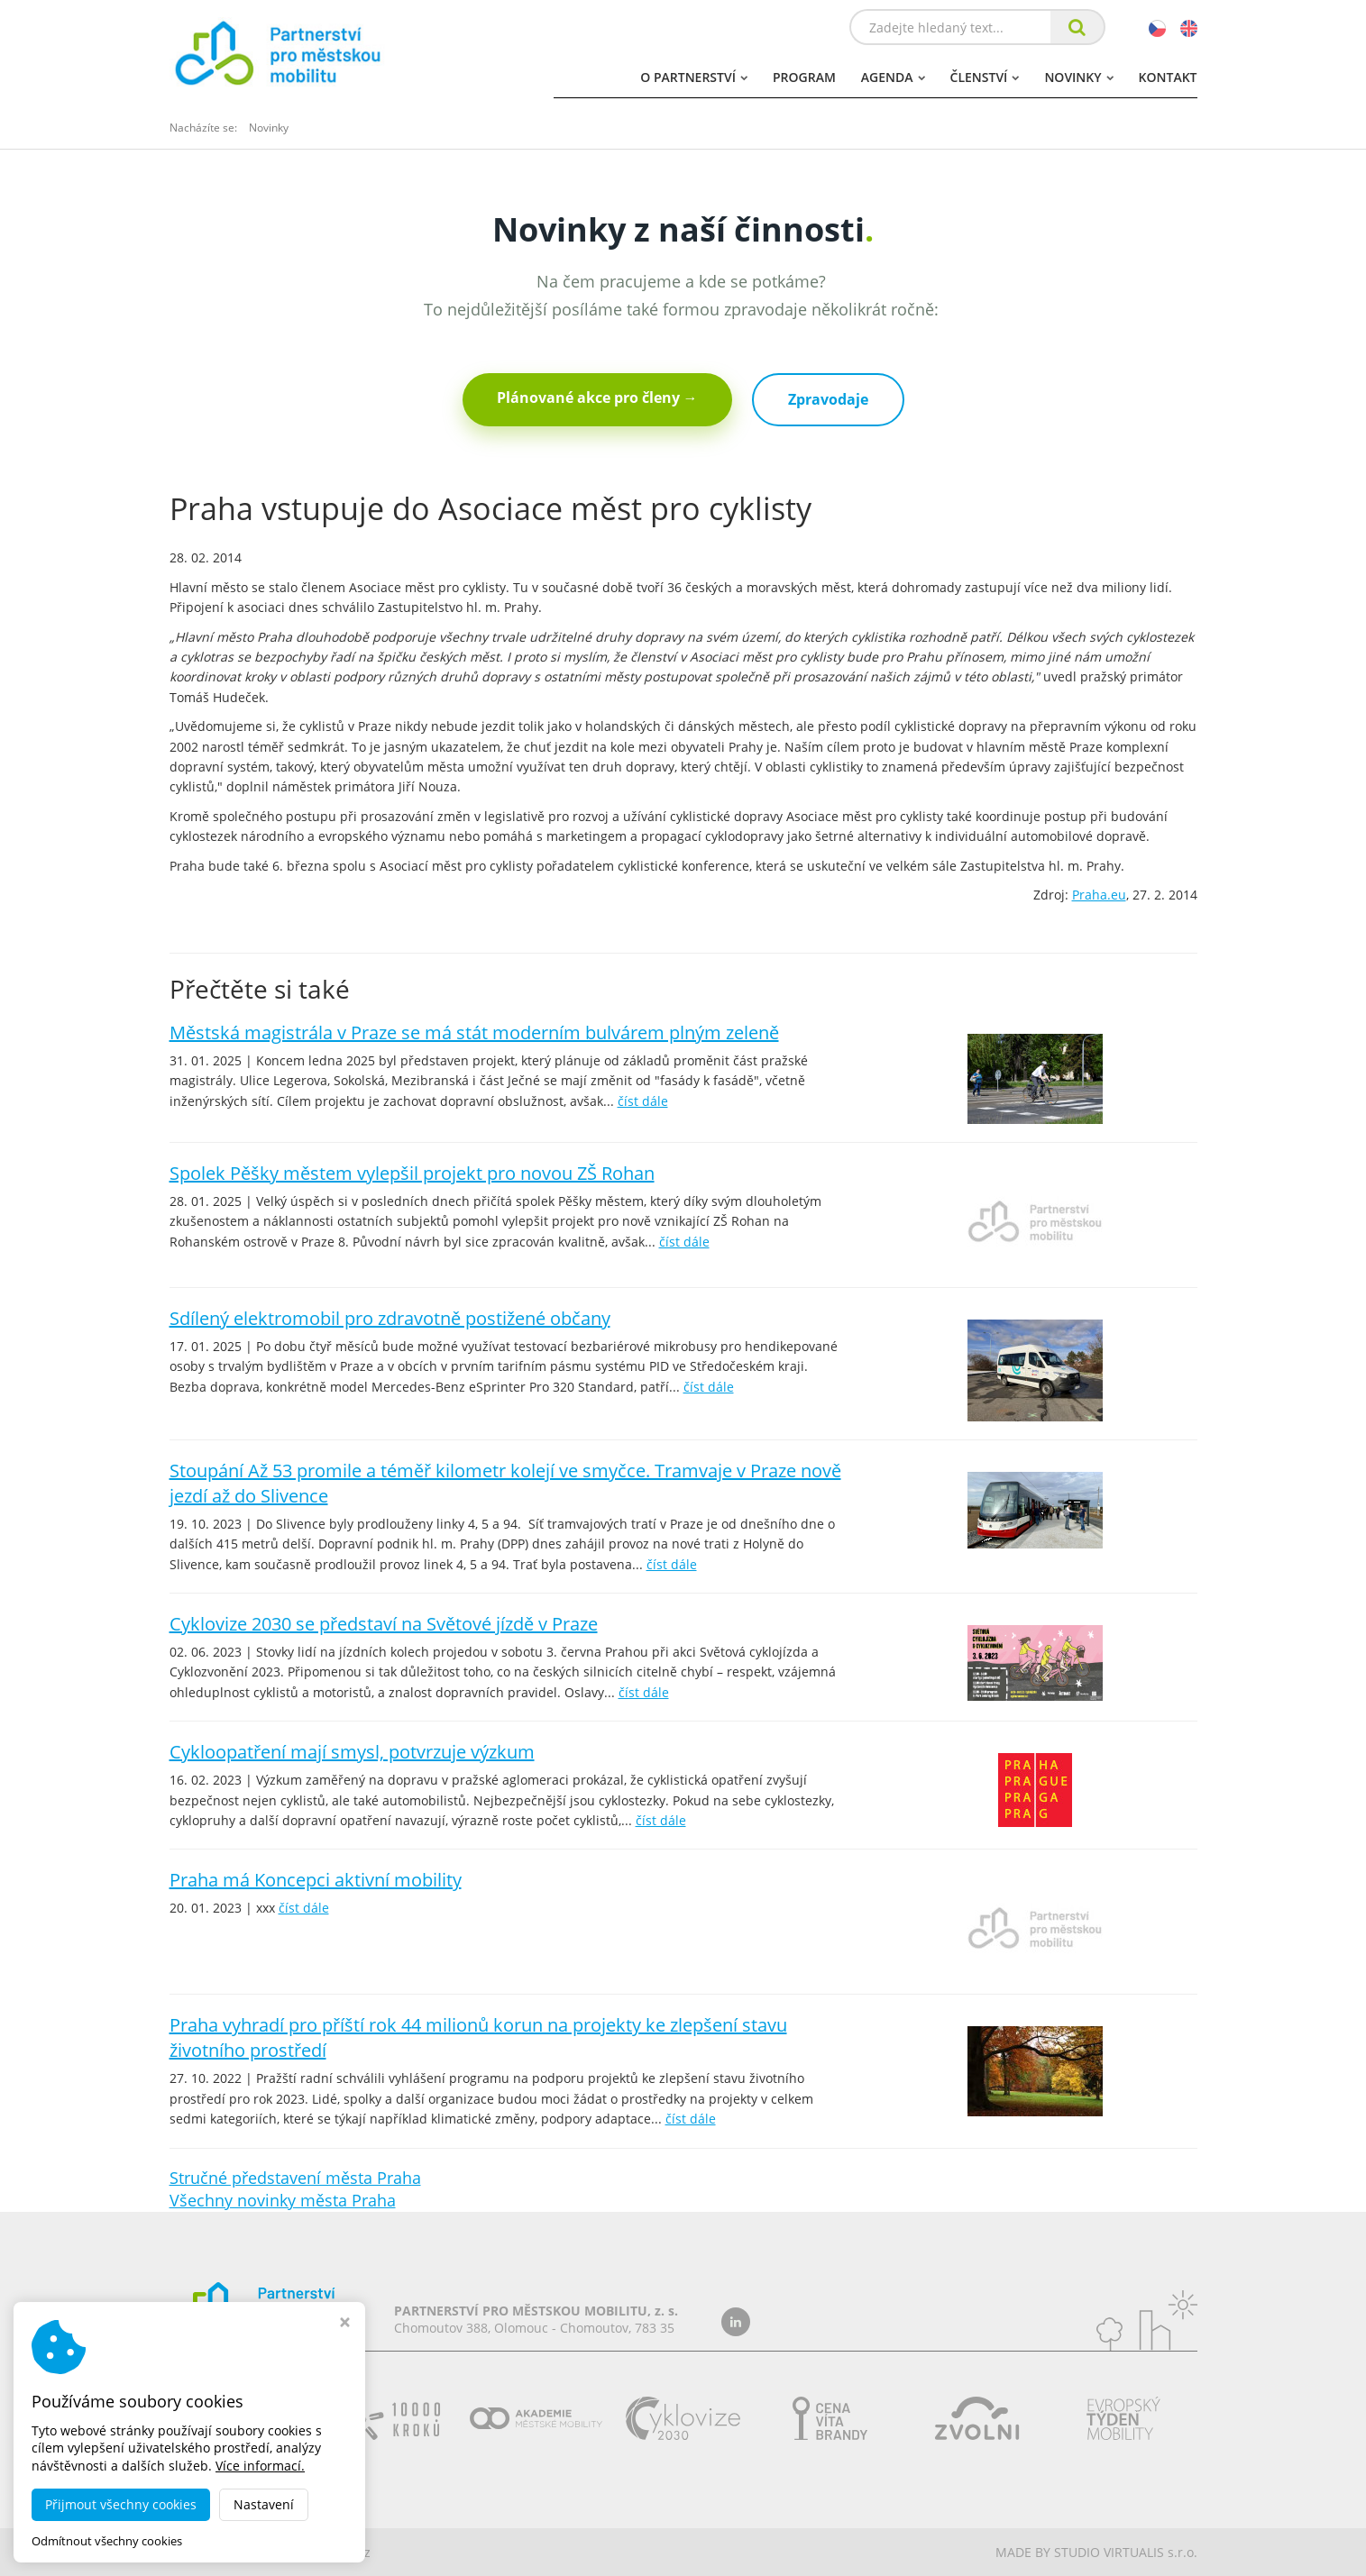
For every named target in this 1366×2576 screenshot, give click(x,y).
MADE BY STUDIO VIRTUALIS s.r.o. (1096, 2552)
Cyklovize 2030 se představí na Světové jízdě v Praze (384, 1624)
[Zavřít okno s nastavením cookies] (345, 2324)
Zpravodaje (828, 399)
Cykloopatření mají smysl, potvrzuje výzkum (352, 1752)
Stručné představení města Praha (295, 2177)
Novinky (1078, 77)
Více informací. (260, 2465)
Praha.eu (1099, 894)
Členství (985, 77)
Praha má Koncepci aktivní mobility (316, 1880)
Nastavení (264, 2504)
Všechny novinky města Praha (283, 2200)
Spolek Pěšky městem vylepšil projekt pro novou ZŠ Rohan (412, 1173)
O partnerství (693, 77)
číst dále (643, 1101)
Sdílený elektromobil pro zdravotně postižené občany (390, 1318)
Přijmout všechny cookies (121, 2504)
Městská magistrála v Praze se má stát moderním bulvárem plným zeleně (474, 1032)
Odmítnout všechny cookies (107, 2541)
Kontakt (1168, 77)
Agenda (893, 77)
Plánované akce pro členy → (597, 397)
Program (804, 77)
